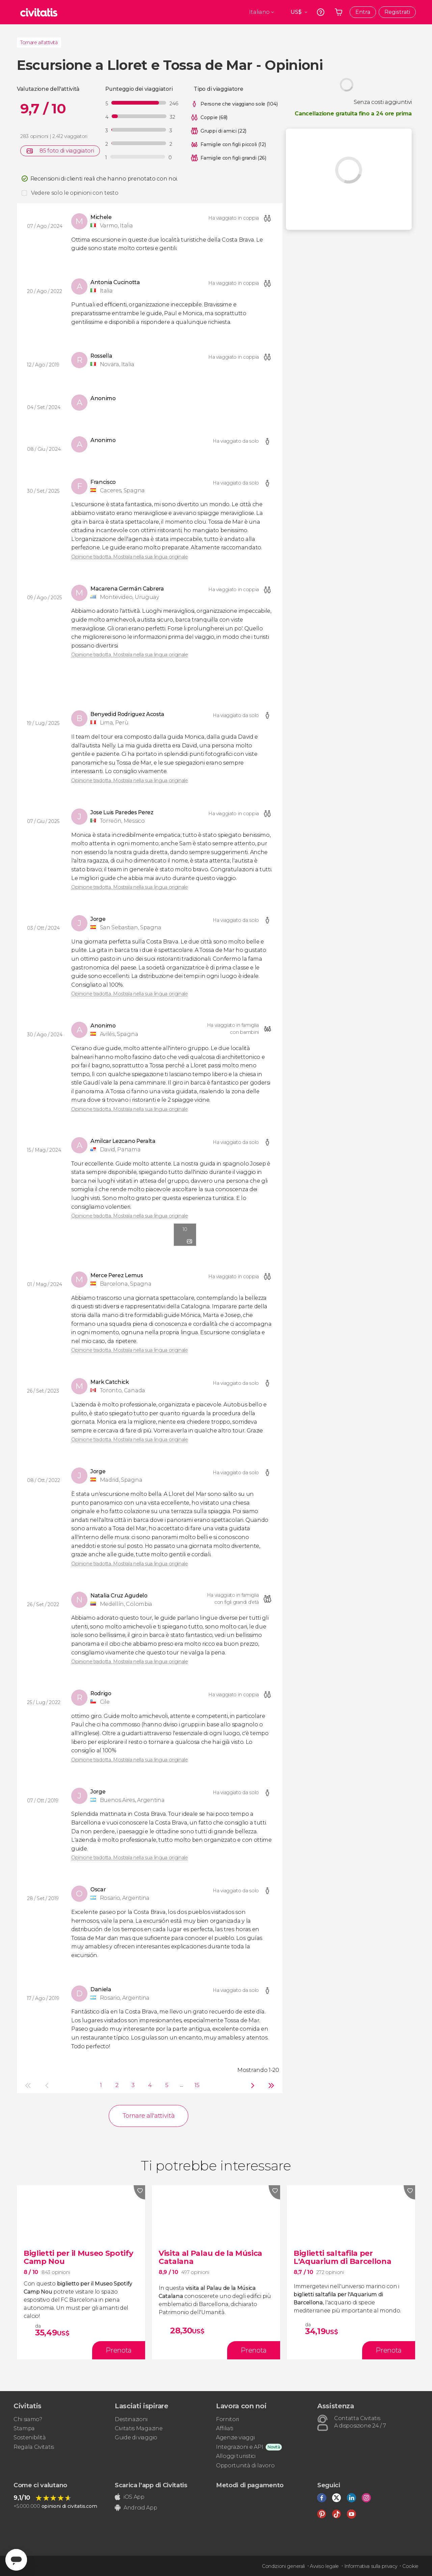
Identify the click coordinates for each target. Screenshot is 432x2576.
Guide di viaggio (136, 2437)
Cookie (410, 2566)
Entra (362, 12)
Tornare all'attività (39, 42)
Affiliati (224, 2428)
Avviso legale (324, 2566)
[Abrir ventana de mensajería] (16, 2560)
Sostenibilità (30, 2437)
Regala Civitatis (34, 2447)
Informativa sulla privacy (370, 2566)
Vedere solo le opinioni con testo (74, 193)
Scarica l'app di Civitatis (151, 2485)
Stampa (24, 2428)
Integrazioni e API (239, 2447)
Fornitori (227, 2419)
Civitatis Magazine (138, 2428)
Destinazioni (131, 2419)
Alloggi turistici (235, 2456)
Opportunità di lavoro (245, 2465)
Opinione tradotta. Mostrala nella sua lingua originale (129, 556)
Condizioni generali (283, 2566)
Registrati (397, 12)
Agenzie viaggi (235, 2437)
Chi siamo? (28, 2419)
